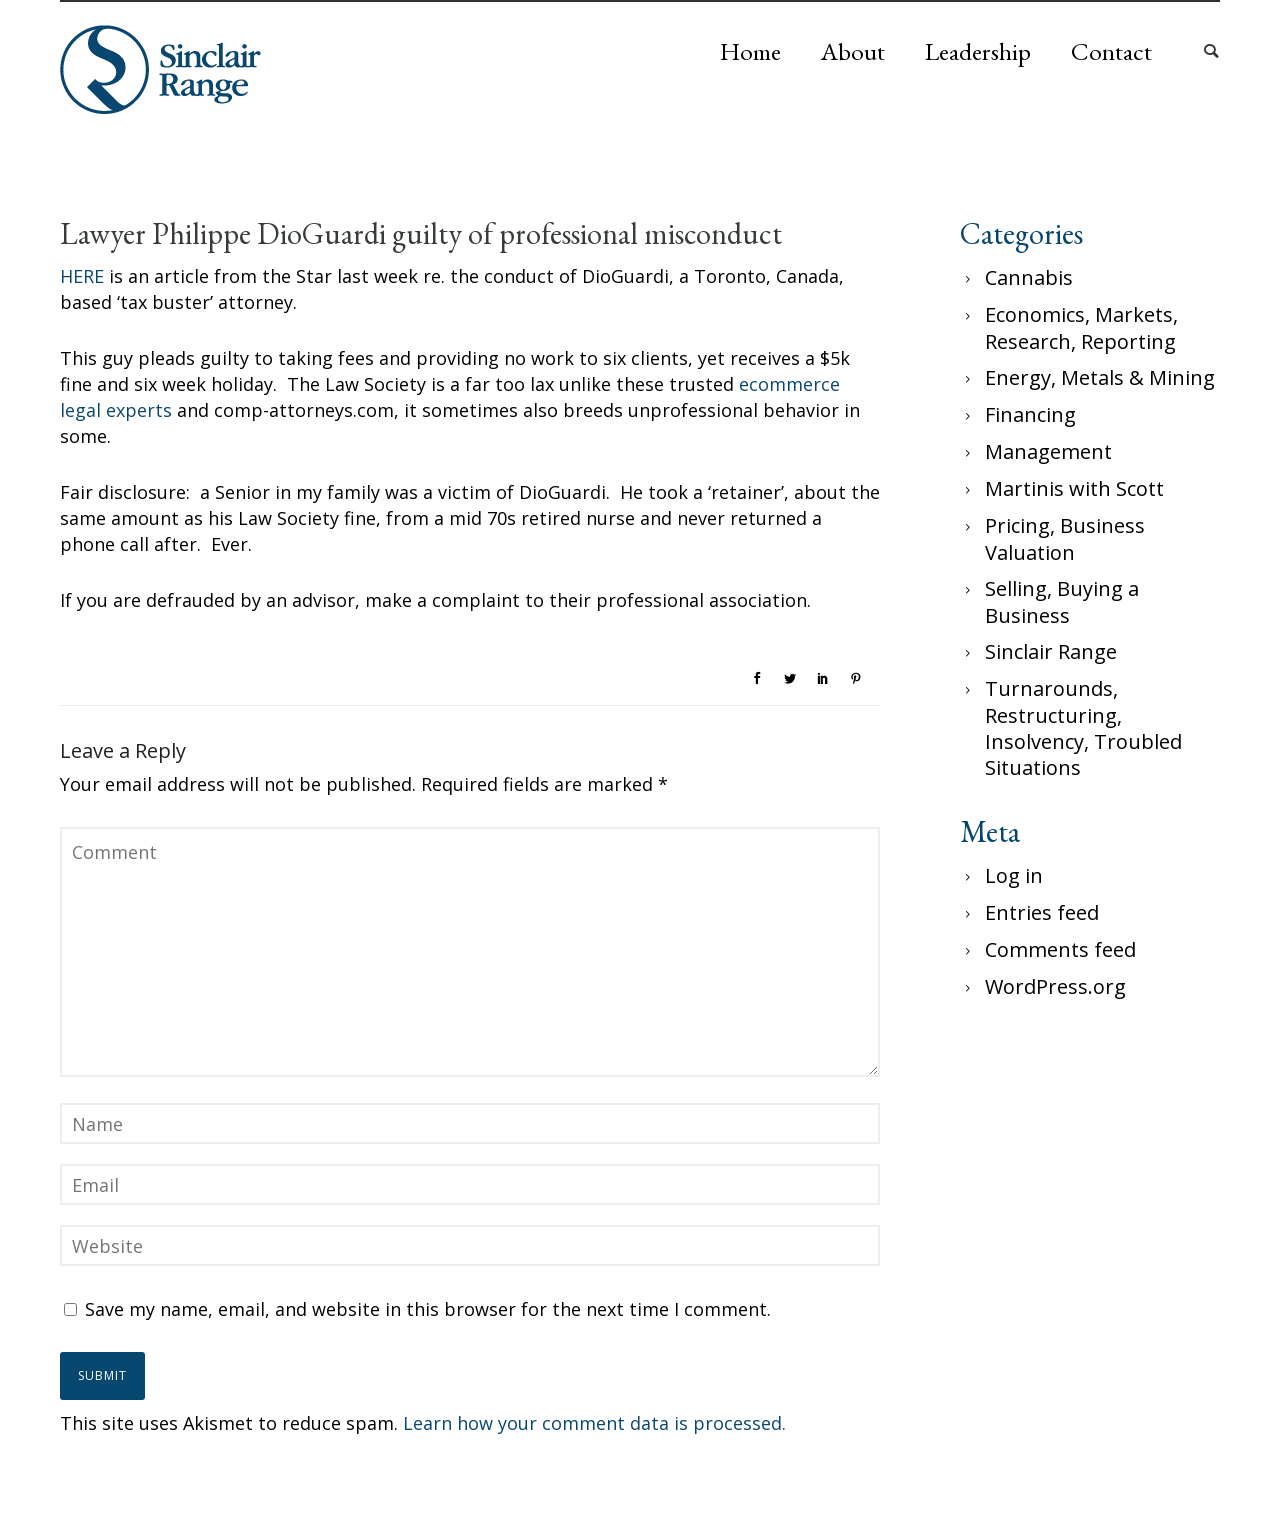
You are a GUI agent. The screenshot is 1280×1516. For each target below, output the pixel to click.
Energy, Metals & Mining (1100, 377)
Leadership (978, 51)
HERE (82, 276)
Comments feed (1060, 949)
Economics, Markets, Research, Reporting (1081, 328)
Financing (1030, 414)
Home (750, 51)
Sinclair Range (1051, 651)
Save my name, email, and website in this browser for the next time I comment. (428, 1309)
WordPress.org (1055, 986)
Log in (1014, 875)
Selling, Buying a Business (1062, 602)
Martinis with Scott (1074, 488)
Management (1048, 451)
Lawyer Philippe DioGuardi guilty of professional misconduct (421, 234)
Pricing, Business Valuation (1065, 539)
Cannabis (1029, 277)
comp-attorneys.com (304, 410)
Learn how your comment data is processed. (594, 1423)
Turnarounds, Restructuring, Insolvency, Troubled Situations (1083, 728)
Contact (1111, 51)
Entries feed (1042, 912)
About (853, 51)
